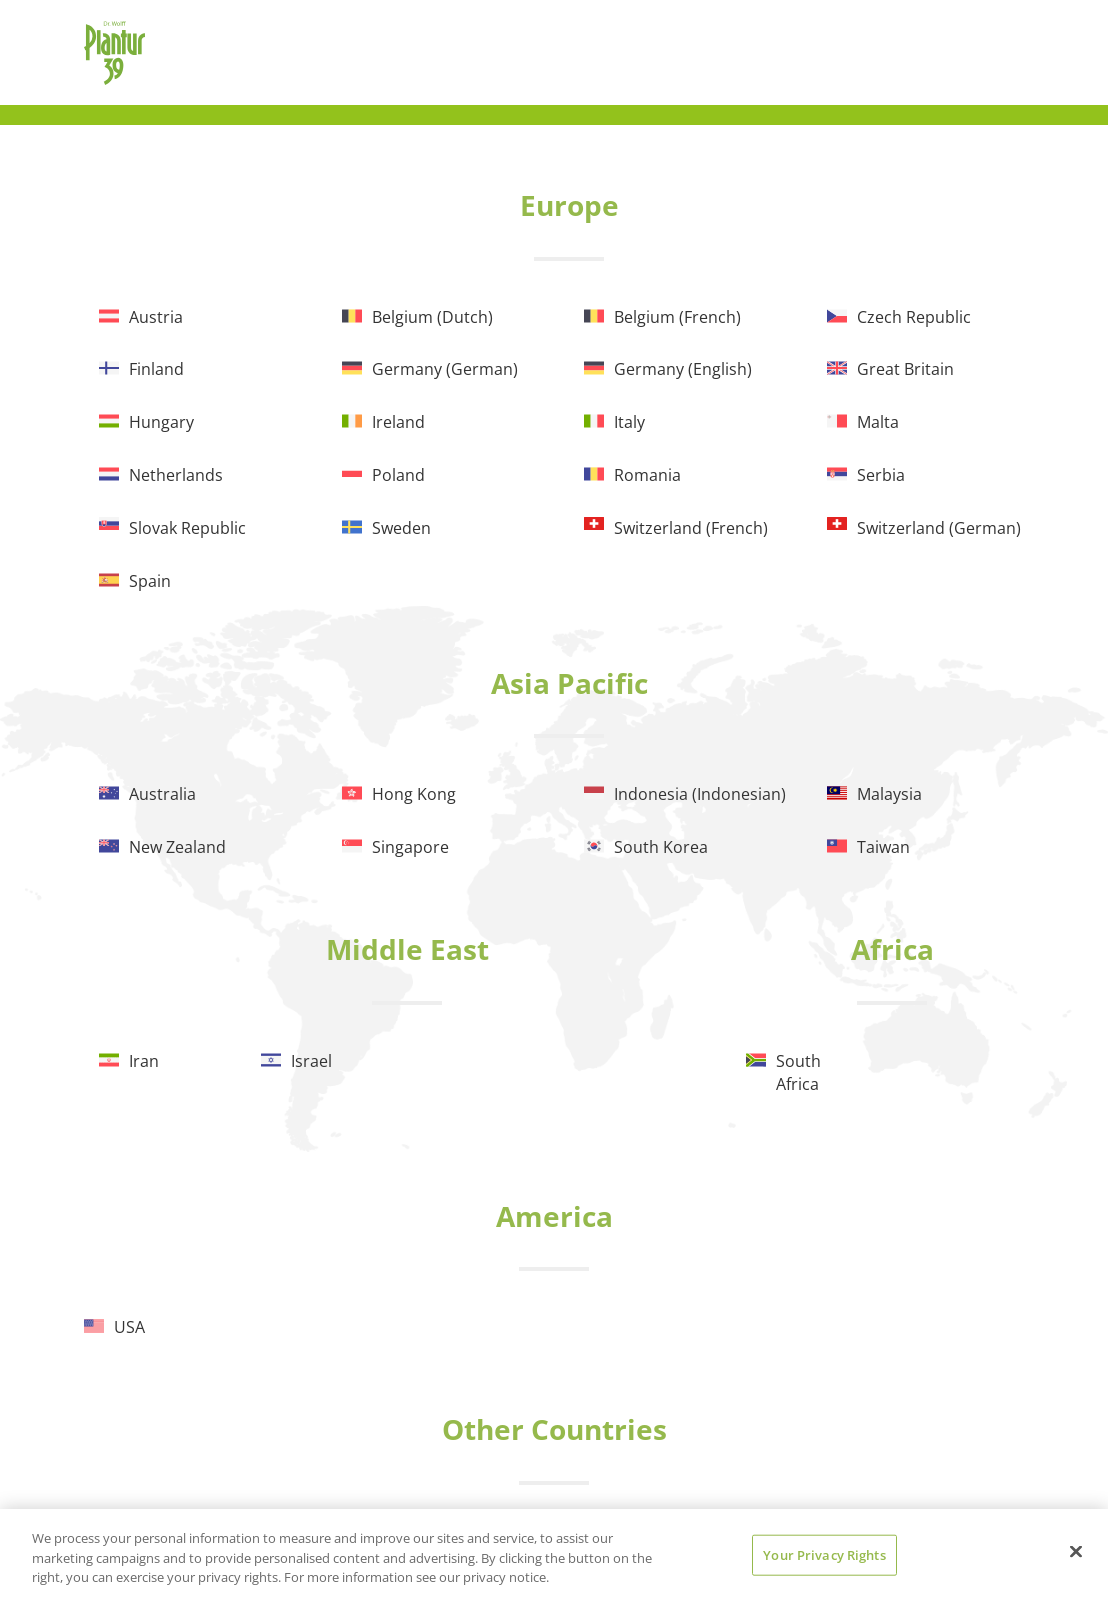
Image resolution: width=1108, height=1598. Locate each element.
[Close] (1076, 1551)
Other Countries (554, 1429)
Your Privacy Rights (824, 1554)
